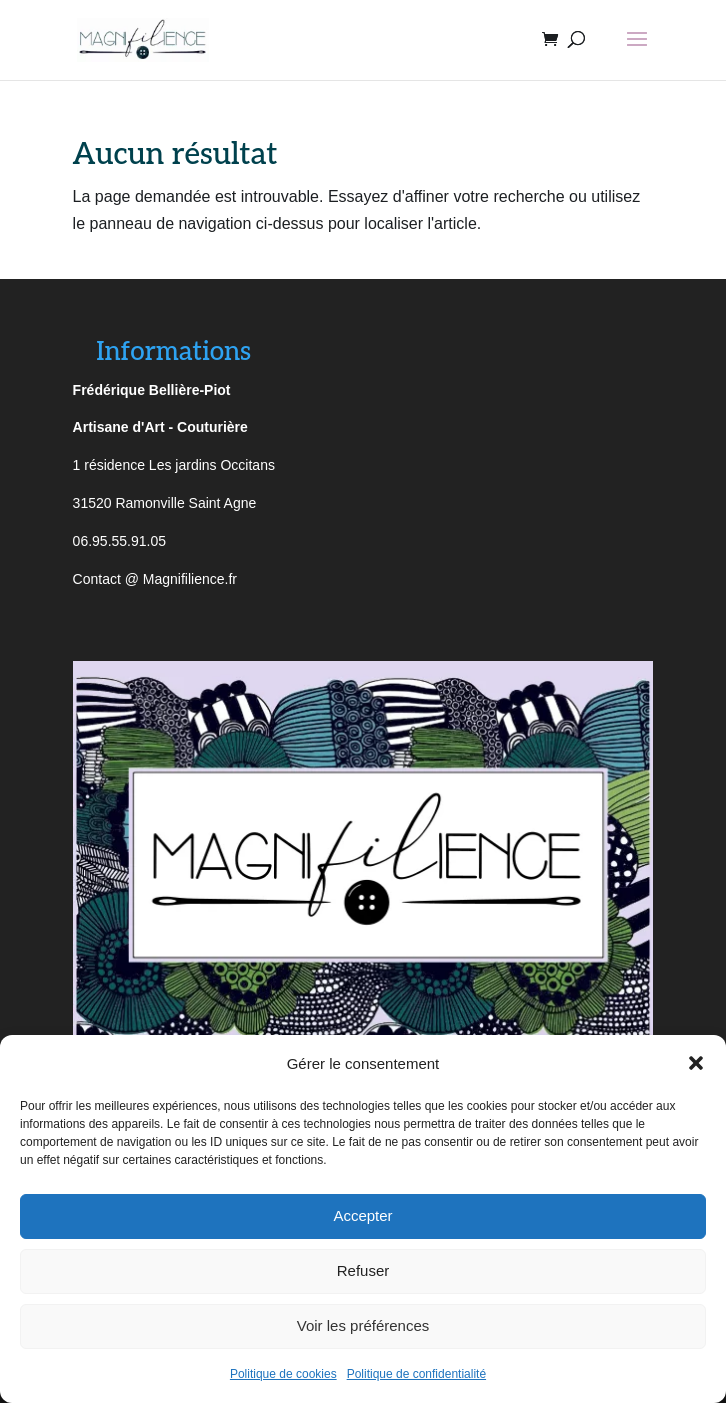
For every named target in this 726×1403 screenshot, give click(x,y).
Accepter (362, 1215)
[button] (696, 1063)
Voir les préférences (363, 1325)
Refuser (363, 1270)
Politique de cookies (283, 1374)
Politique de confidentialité (416, 1374)
